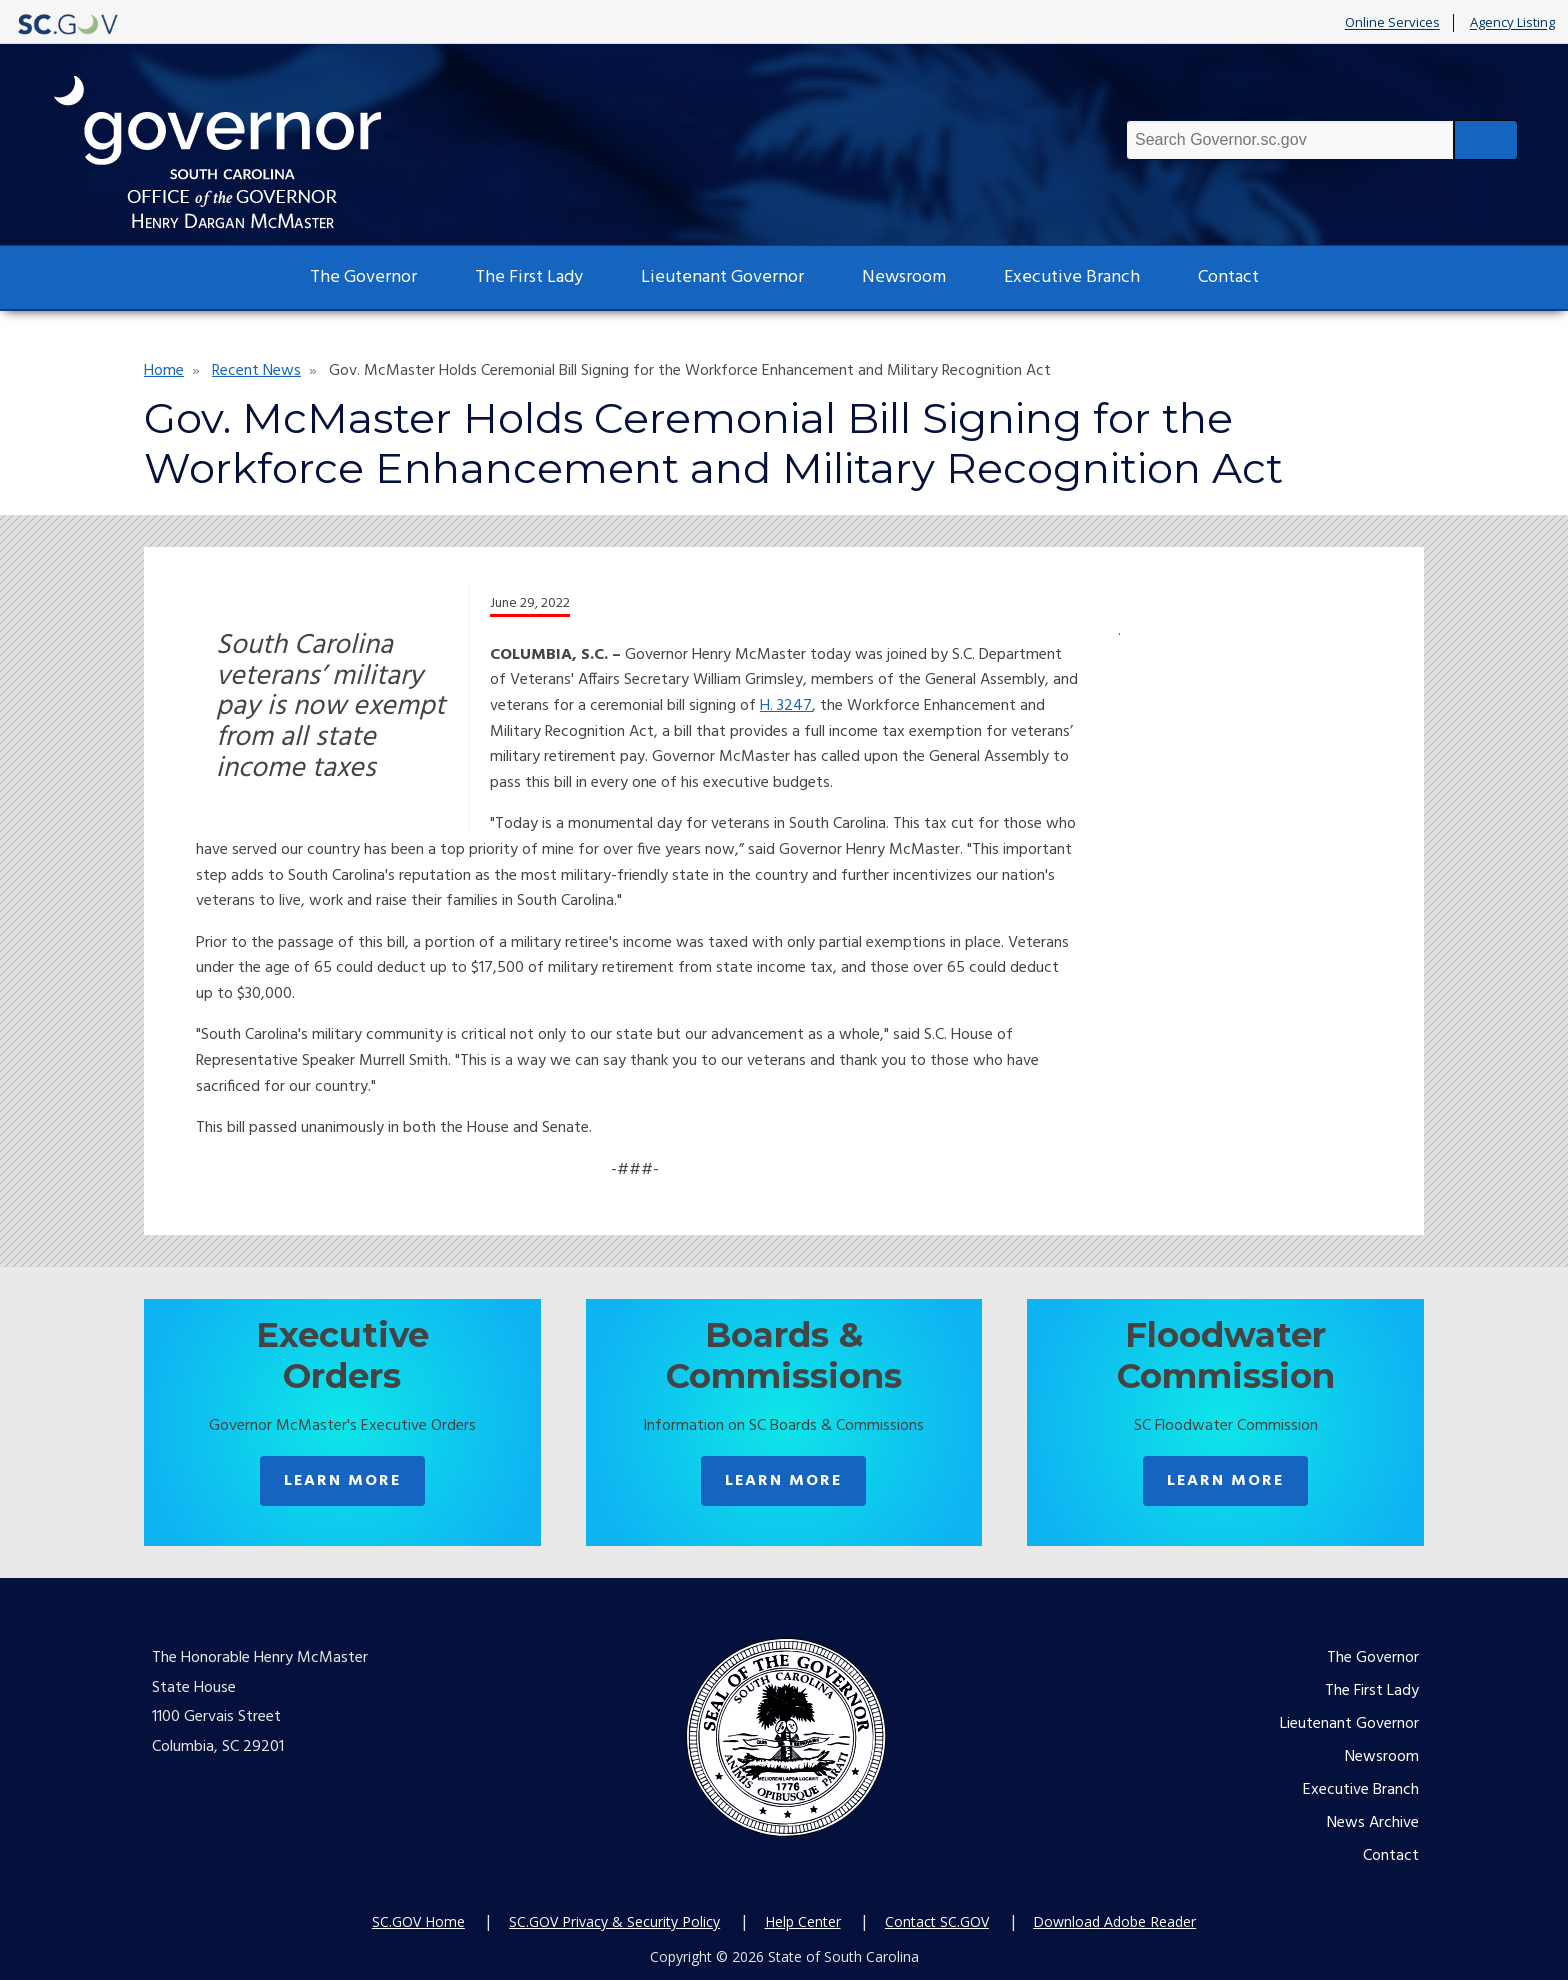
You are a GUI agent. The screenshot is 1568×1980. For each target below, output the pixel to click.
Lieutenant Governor (722, 277)
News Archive (1373, 1823)
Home (164, 371)
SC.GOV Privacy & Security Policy (614, 1921)
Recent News (256, 371)
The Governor (363, 277)
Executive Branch (1072, 277)
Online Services (1392, 23)
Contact (1228, 277)
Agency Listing (1512, 23)
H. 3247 (786, 706)
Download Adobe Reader (1114, 1921)
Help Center (803, 1921)
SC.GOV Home (418, 1921)
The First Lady (529, 277)
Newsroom (904, 277)
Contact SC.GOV (937, 1921)
